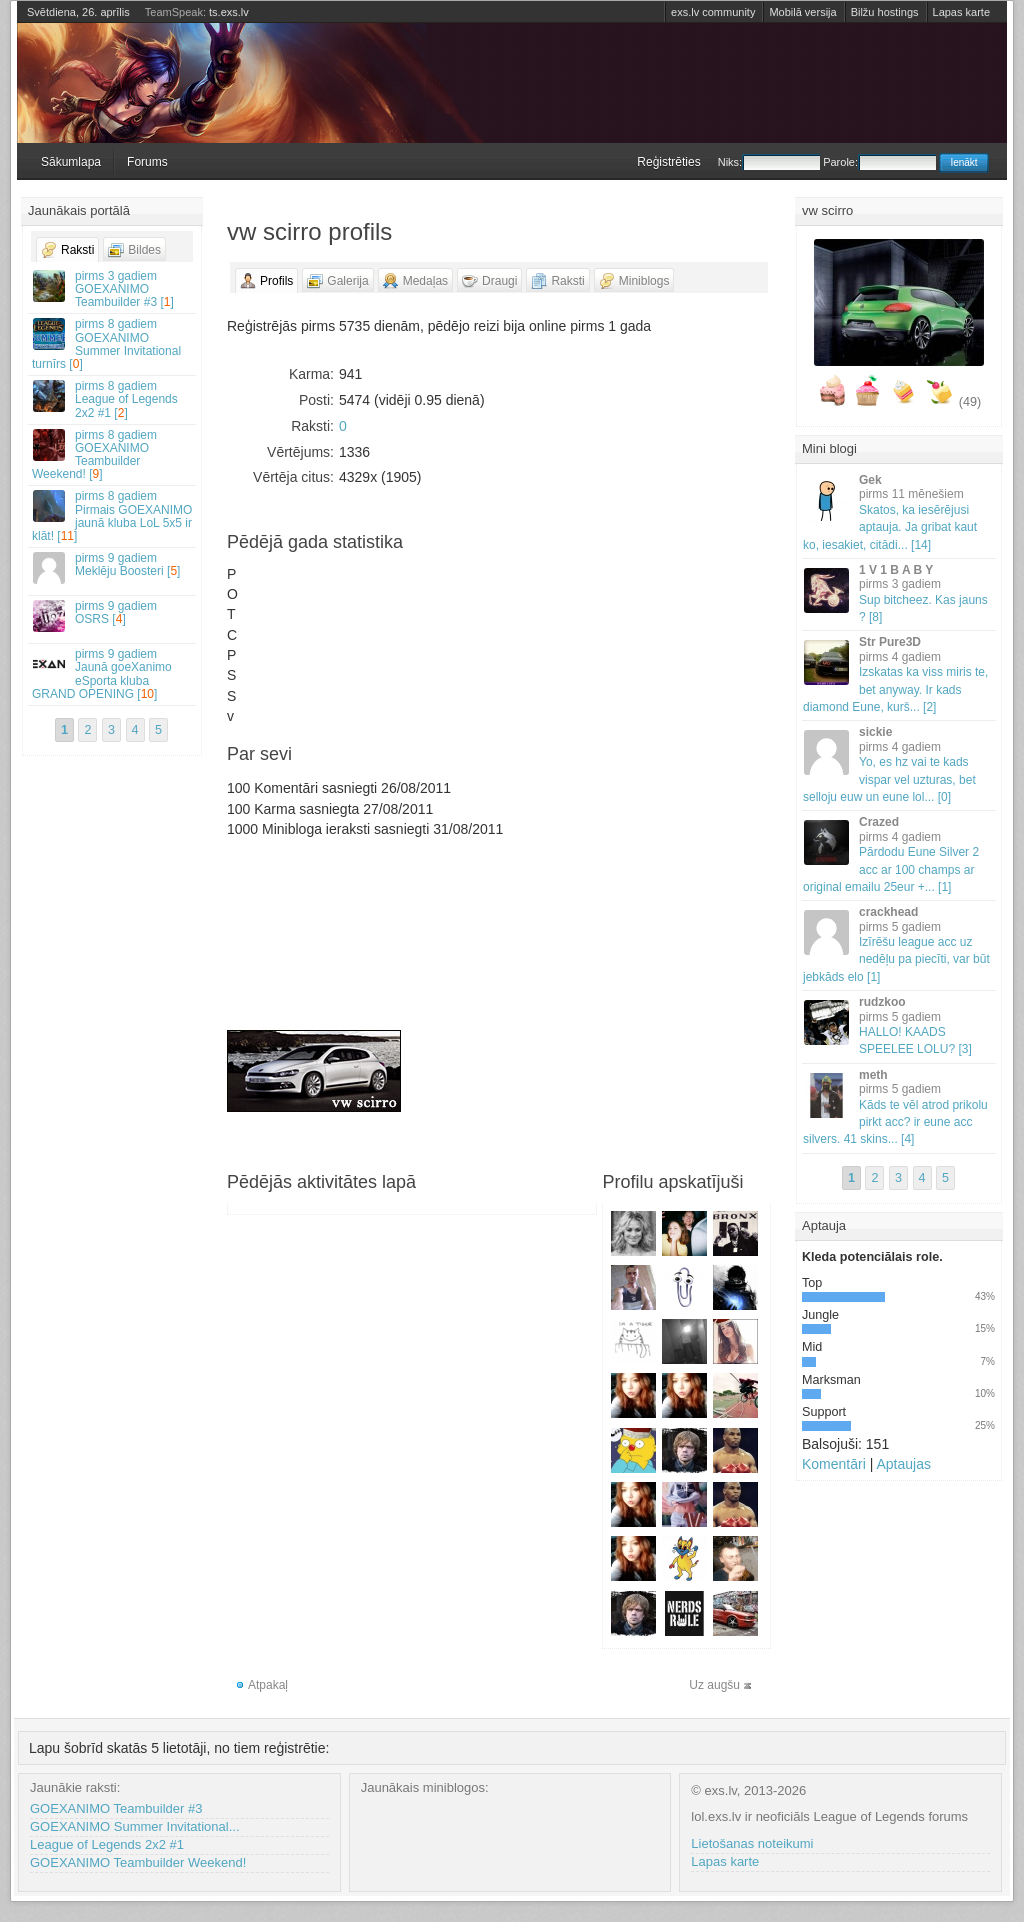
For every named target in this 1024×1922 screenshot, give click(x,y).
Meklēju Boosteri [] (113, 567)
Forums (147, 162)
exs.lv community (713, 12)
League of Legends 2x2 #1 (107, 1844)
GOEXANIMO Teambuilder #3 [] (113, 289)
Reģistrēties (668, 162)
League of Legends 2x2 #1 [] (113, 399)
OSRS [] (113, 615)
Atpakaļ (268, 1685)
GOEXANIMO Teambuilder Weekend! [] (113, 455)
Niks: (769, 162)
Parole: (879, 162)
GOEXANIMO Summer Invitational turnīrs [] (113, 344)
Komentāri (834, 1464)
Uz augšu (714, 1685)
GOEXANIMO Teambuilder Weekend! (138, 1862)
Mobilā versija (802, 12)
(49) (970, 402)
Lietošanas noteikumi (752, 1843)
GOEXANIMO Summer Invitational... (135, 1826)
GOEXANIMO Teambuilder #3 (116, 1808)
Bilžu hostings (885, 12)
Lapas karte (961, 12)
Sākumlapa (71, 162)
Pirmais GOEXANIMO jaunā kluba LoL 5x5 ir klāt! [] (113, 516)
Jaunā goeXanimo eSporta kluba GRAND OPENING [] (113, 674)
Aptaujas (903, 1464)
